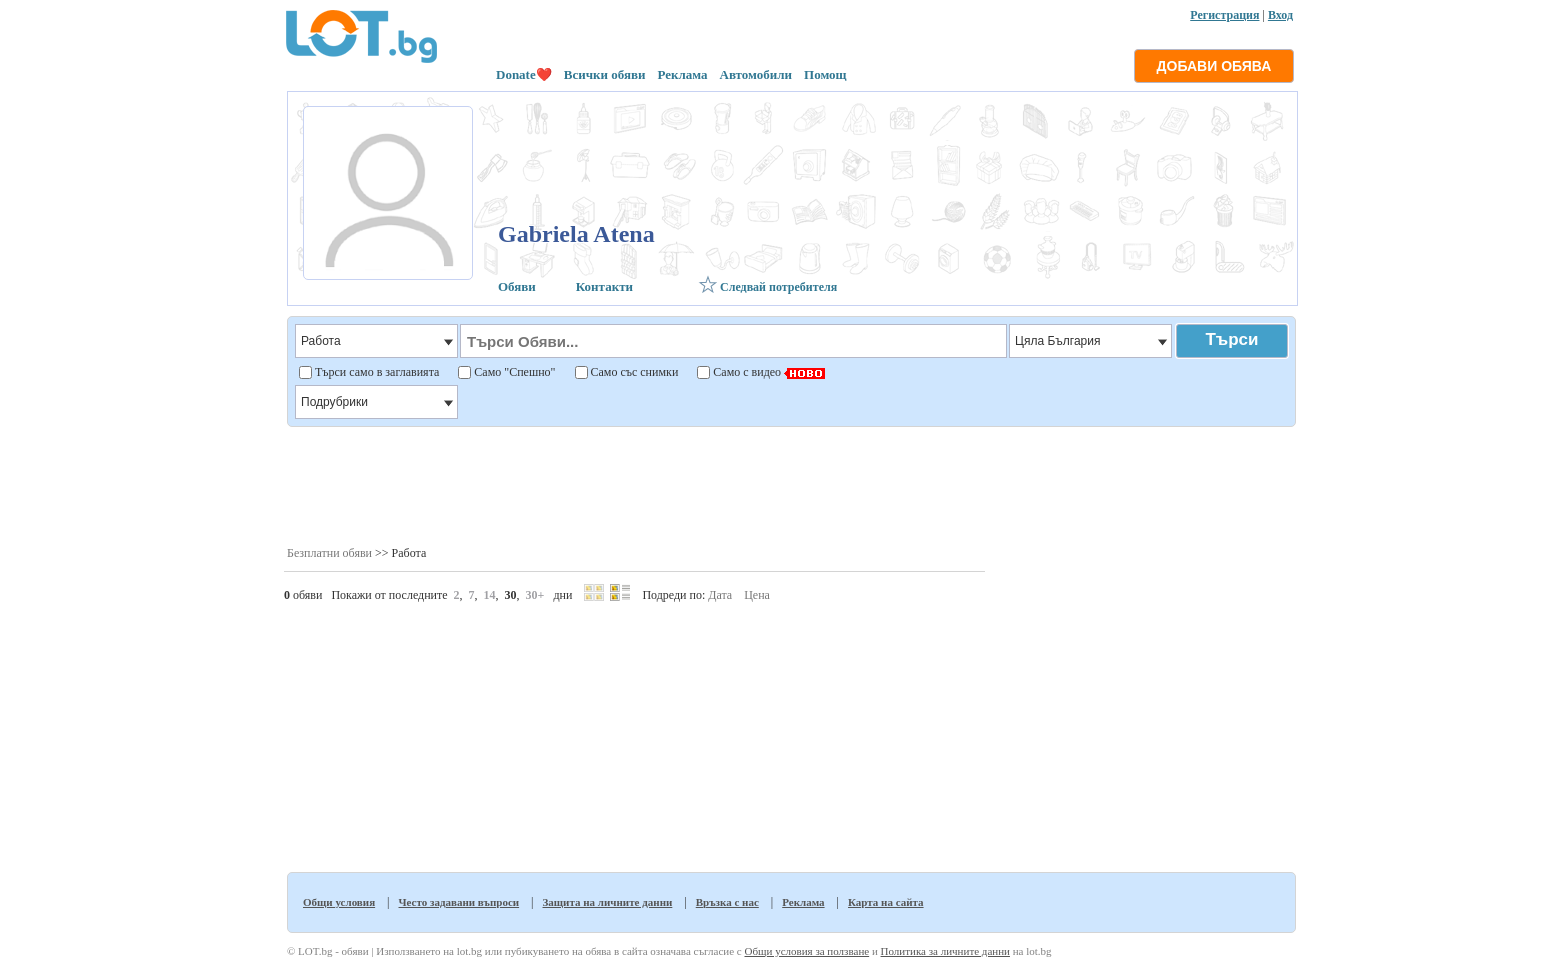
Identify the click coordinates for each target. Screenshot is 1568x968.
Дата (720, 595)
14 (490, 595)
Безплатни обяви (329, 553)
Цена (757, 595)
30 (511, 595)
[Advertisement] (790, 485)
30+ (535, 595)
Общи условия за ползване (806, 951)
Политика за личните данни (945, 951)
